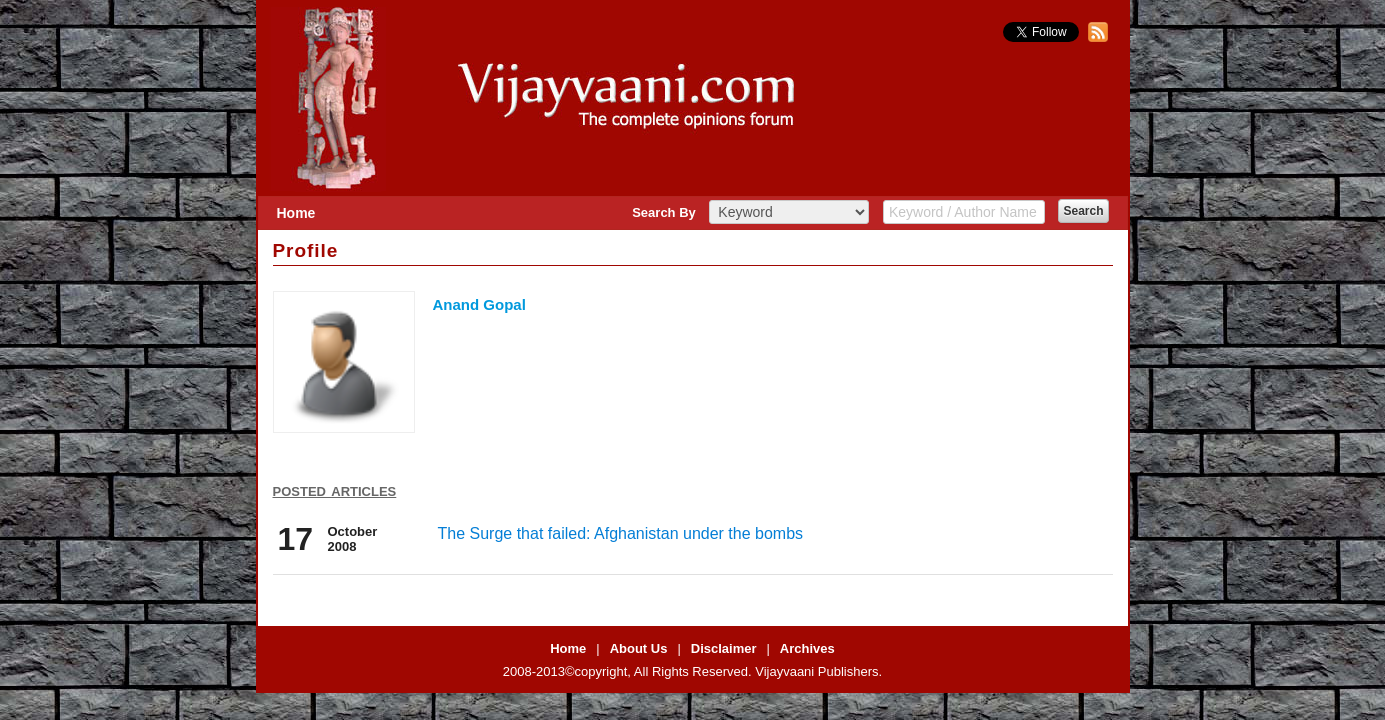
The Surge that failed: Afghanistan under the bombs (621, 533)
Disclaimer (724, 648)
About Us (639, 648)
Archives (807, 648)
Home (296, 213)
